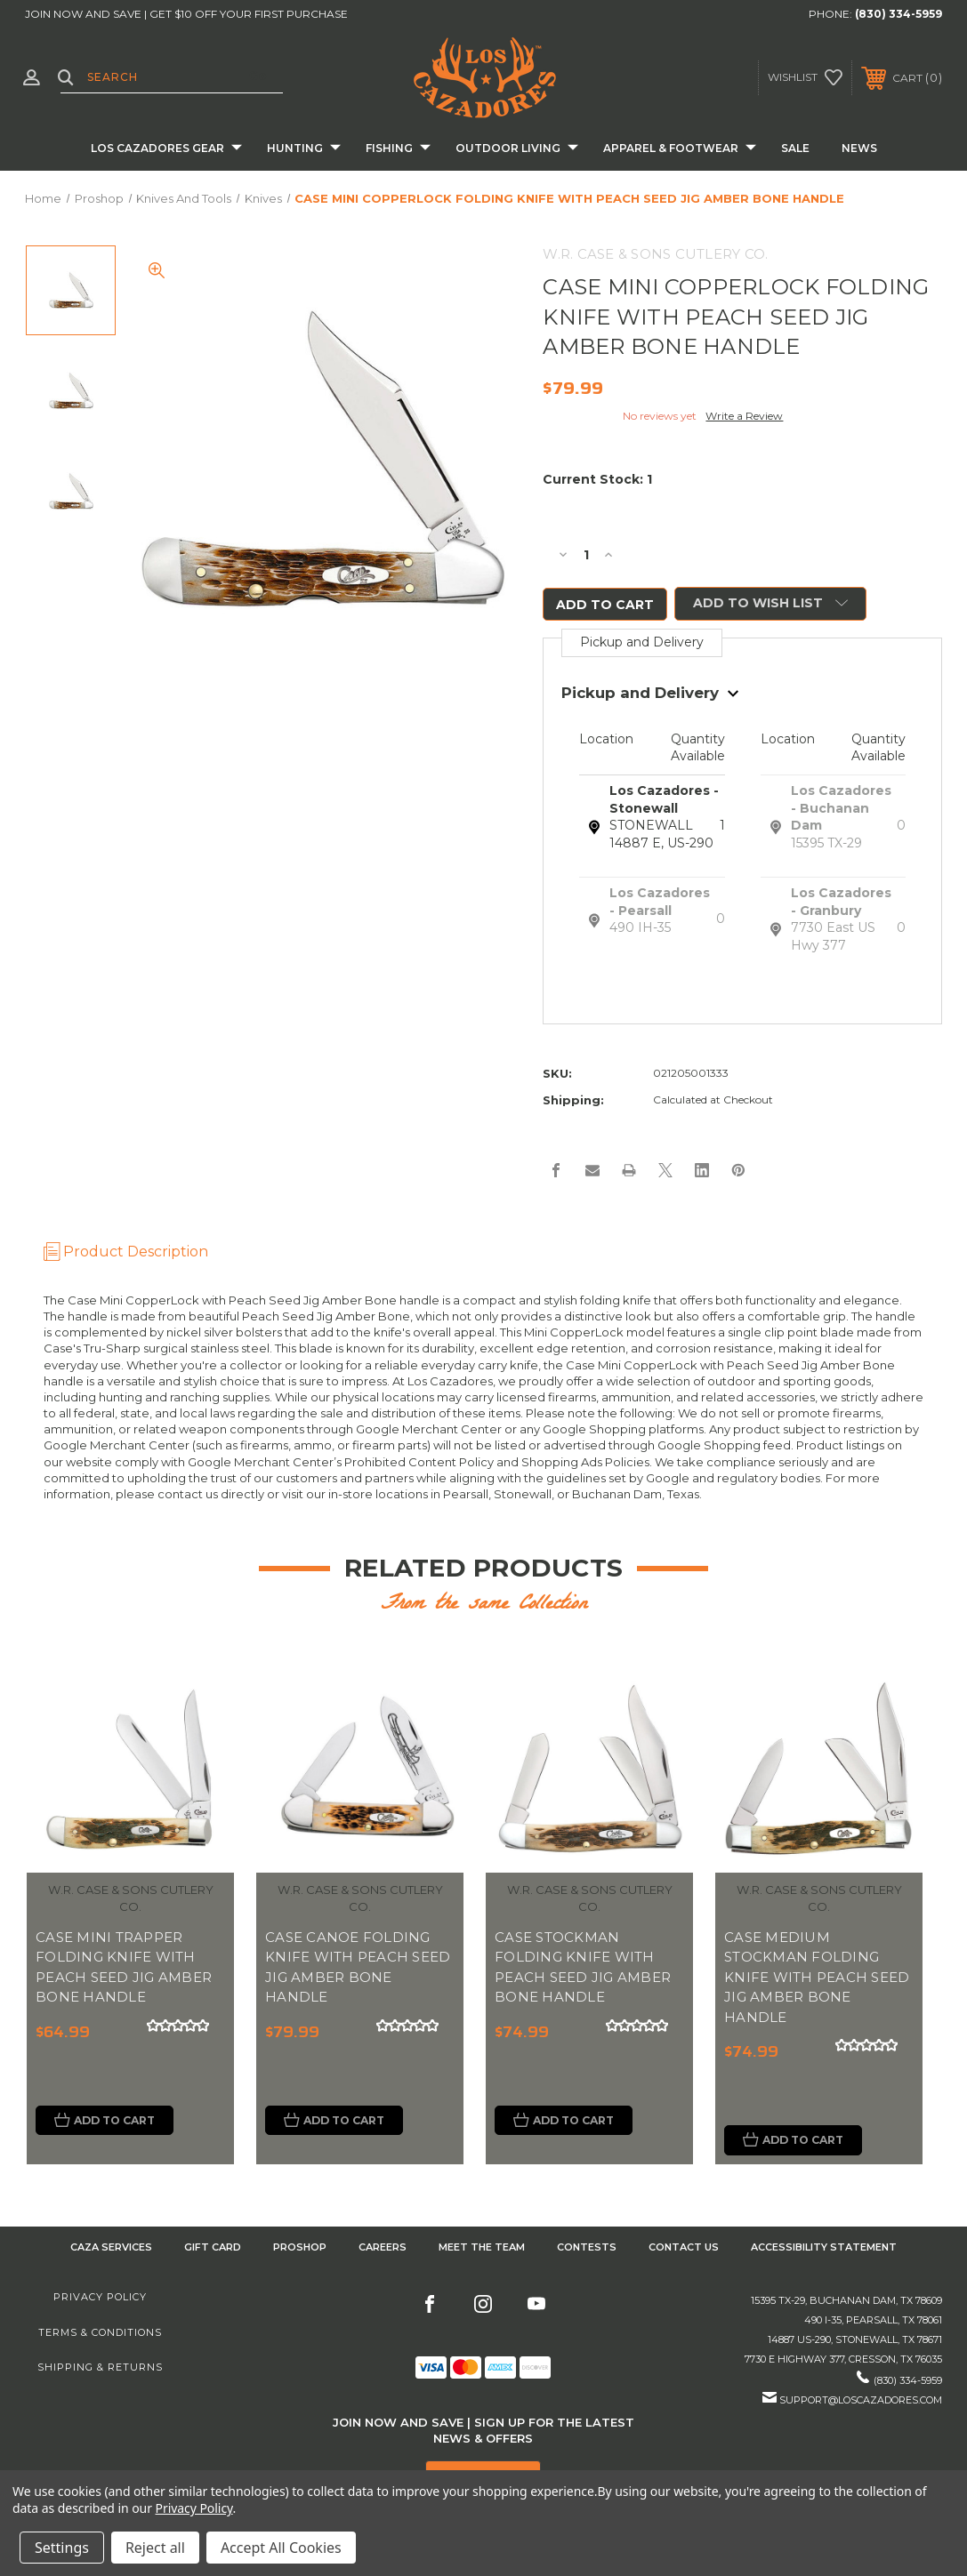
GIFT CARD (212, 2249)
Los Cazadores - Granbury (841, 903)
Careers (383, 2249)
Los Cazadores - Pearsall (659, 903)
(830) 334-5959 (898, 13)
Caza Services (111, 2249)
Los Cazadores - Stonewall (664, 801)
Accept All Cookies (281, 2547)
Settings (62, 2547)
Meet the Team (482, 2249)
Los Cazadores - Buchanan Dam (841, 809)
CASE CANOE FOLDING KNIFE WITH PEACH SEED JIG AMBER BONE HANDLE (357, 1968)
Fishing (398, 148)
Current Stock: (597, 479)
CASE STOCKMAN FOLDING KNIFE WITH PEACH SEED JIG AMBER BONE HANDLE (583, 1968)
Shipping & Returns (100, 2369)
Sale (795, 148)
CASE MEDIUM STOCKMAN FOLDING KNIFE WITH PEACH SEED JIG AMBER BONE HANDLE (816, 1978)
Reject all (155, 2547)
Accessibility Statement (824, 2249)
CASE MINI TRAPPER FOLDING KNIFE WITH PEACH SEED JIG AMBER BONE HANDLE (124, 1968)
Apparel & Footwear (679, 148)
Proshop (299, 2249)
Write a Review (744, 415)
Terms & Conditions (100, 2334)
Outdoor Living (516, 148)
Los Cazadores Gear (166, 148)
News (859, 148)
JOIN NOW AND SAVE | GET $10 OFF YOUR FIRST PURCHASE (186, 13)
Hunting (304, 148)
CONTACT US (684, 2249)
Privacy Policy (100, 2299)
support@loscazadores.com (860, 2402)
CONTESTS (586, 2249)
